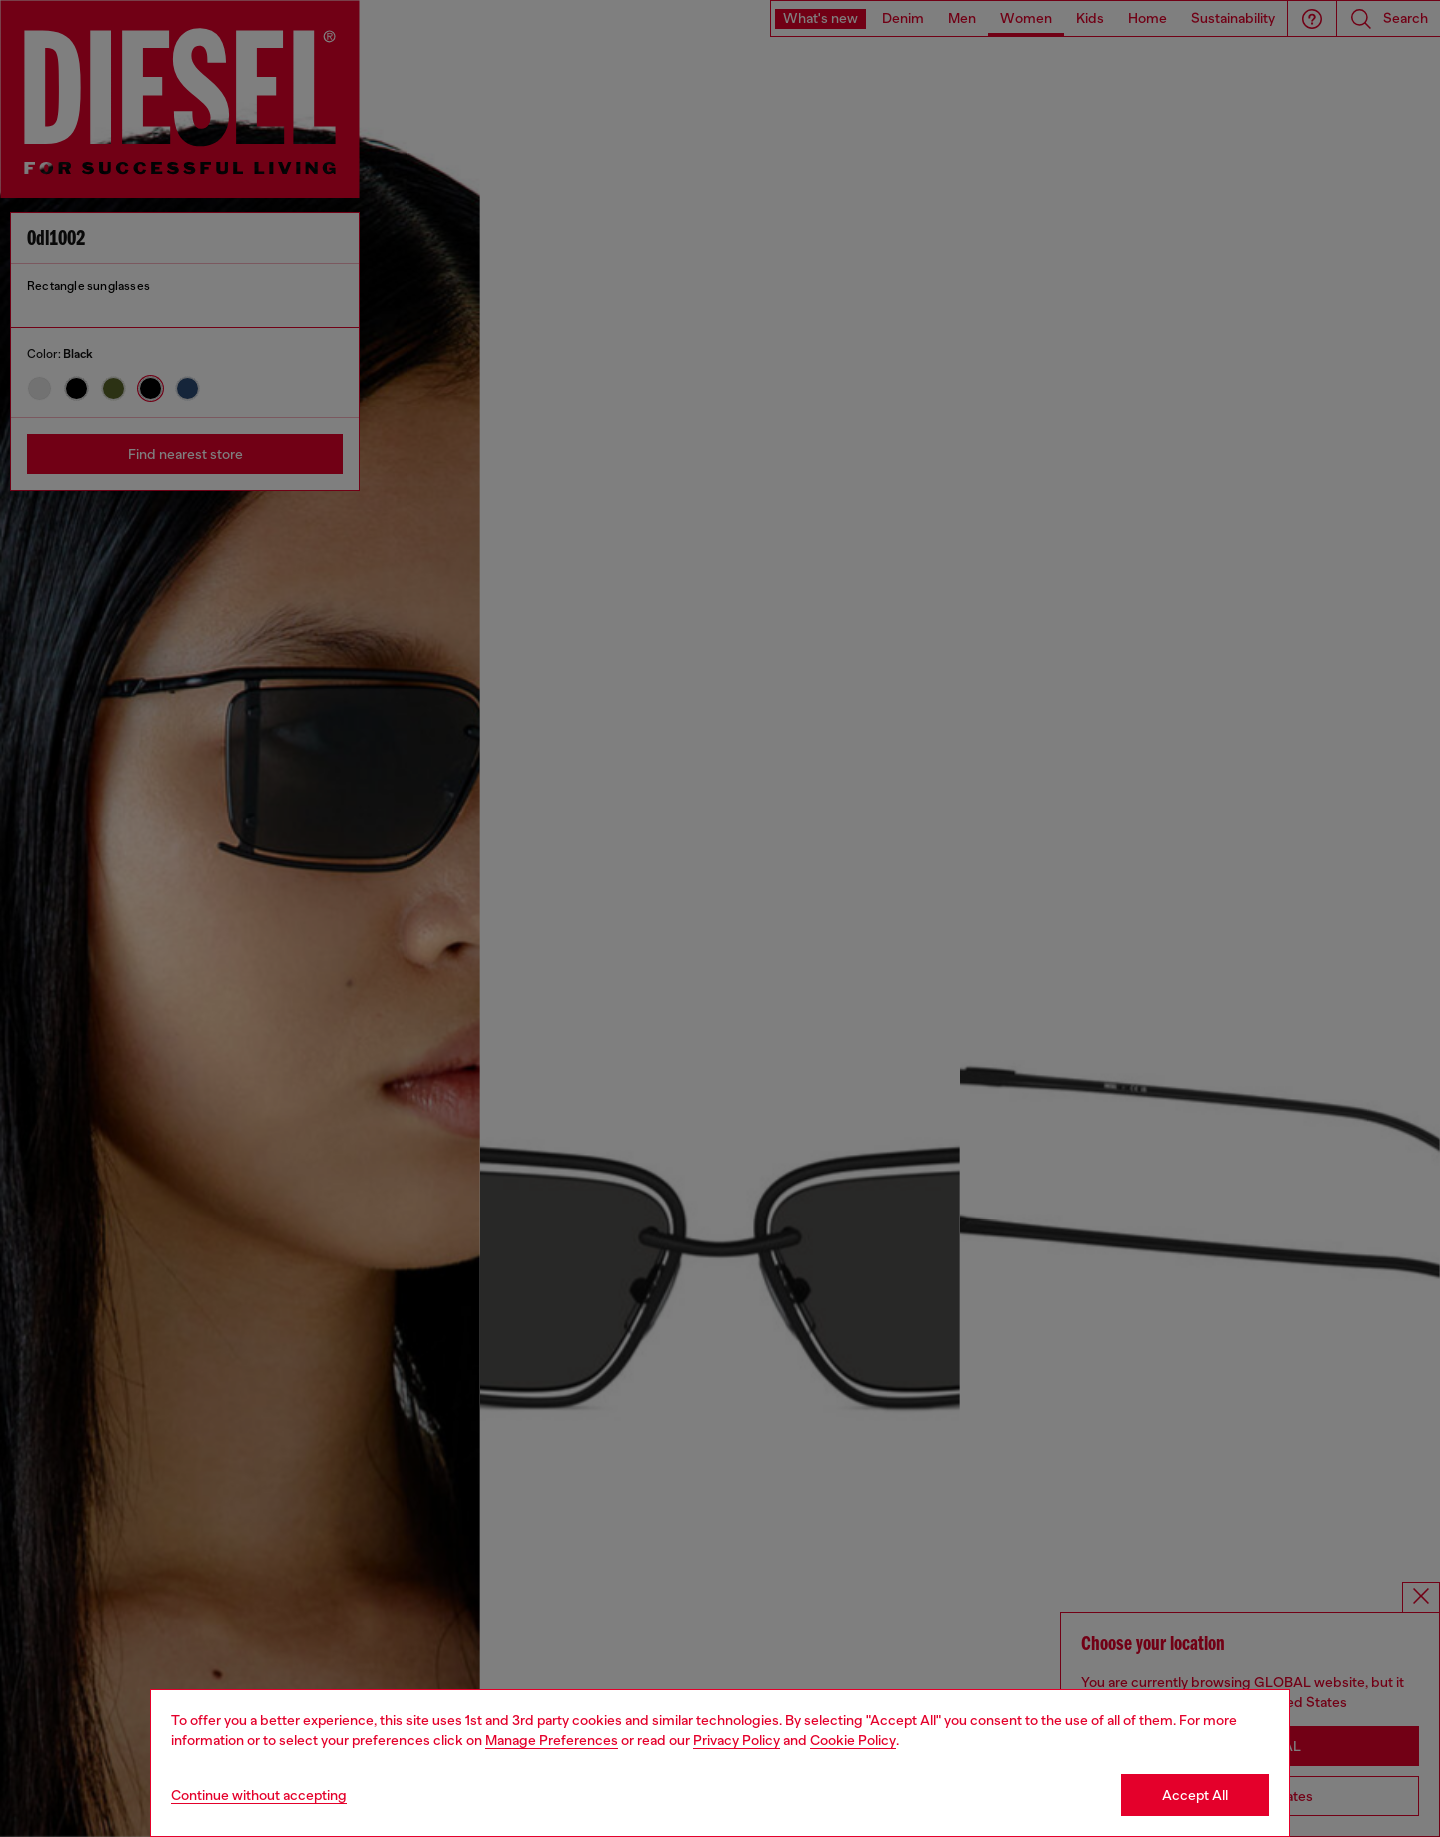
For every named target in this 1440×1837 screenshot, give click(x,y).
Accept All (1195, 1795)
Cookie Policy (853, 1740)
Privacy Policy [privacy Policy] (736, 1740)
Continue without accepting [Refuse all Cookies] (259, 1795)
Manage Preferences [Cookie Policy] (551, 1740)
